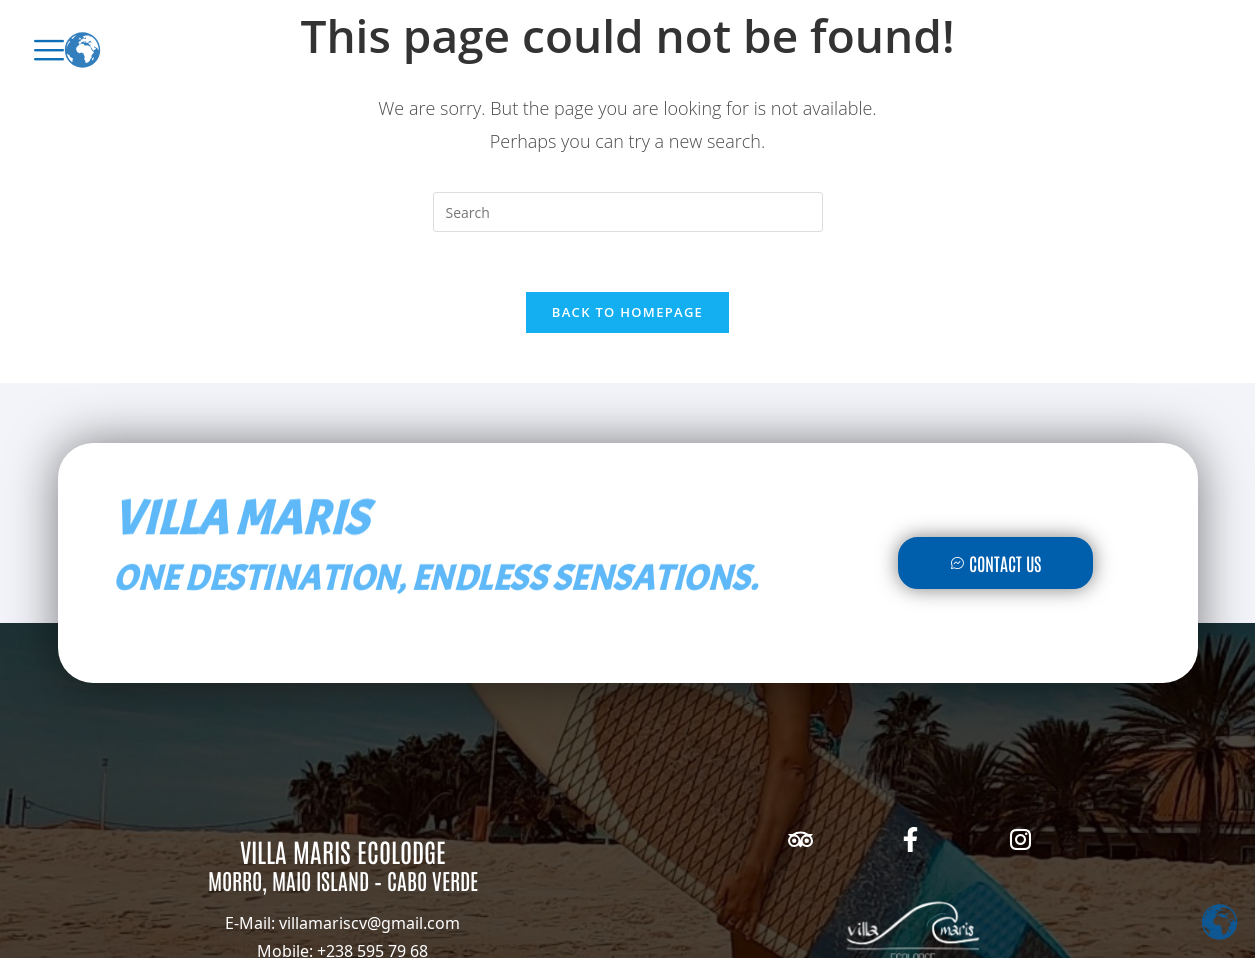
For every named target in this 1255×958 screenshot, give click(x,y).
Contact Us (995, 563)
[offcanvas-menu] (49, 50)
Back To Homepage (627, 312)
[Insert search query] (628, 212)
